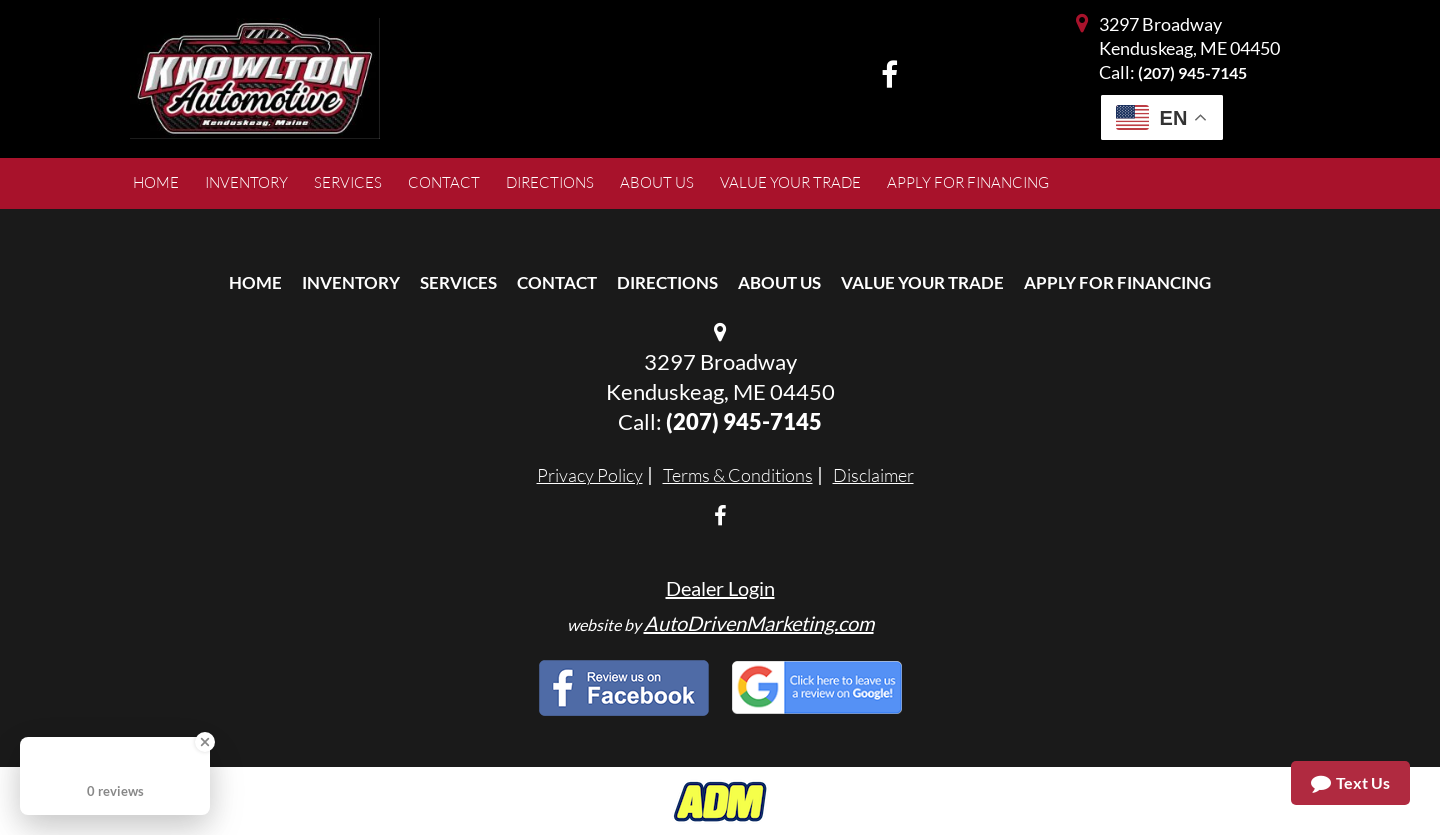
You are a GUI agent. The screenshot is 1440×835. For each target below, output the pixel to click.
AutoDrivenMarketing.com (759, 623)
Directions (667, 282)
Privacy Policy (590, 475)
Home (255, 282)
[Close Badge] (205, 742)
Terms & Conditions (738, 475)
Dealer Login (720, 588)
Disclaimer (873, 475)
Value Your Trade (922, 282)
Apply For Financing (1117, 282)
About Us (779, 282)
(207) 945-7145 (1192, 72)
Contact (557, 282)
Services (458, 282)
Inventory (351, 282)
